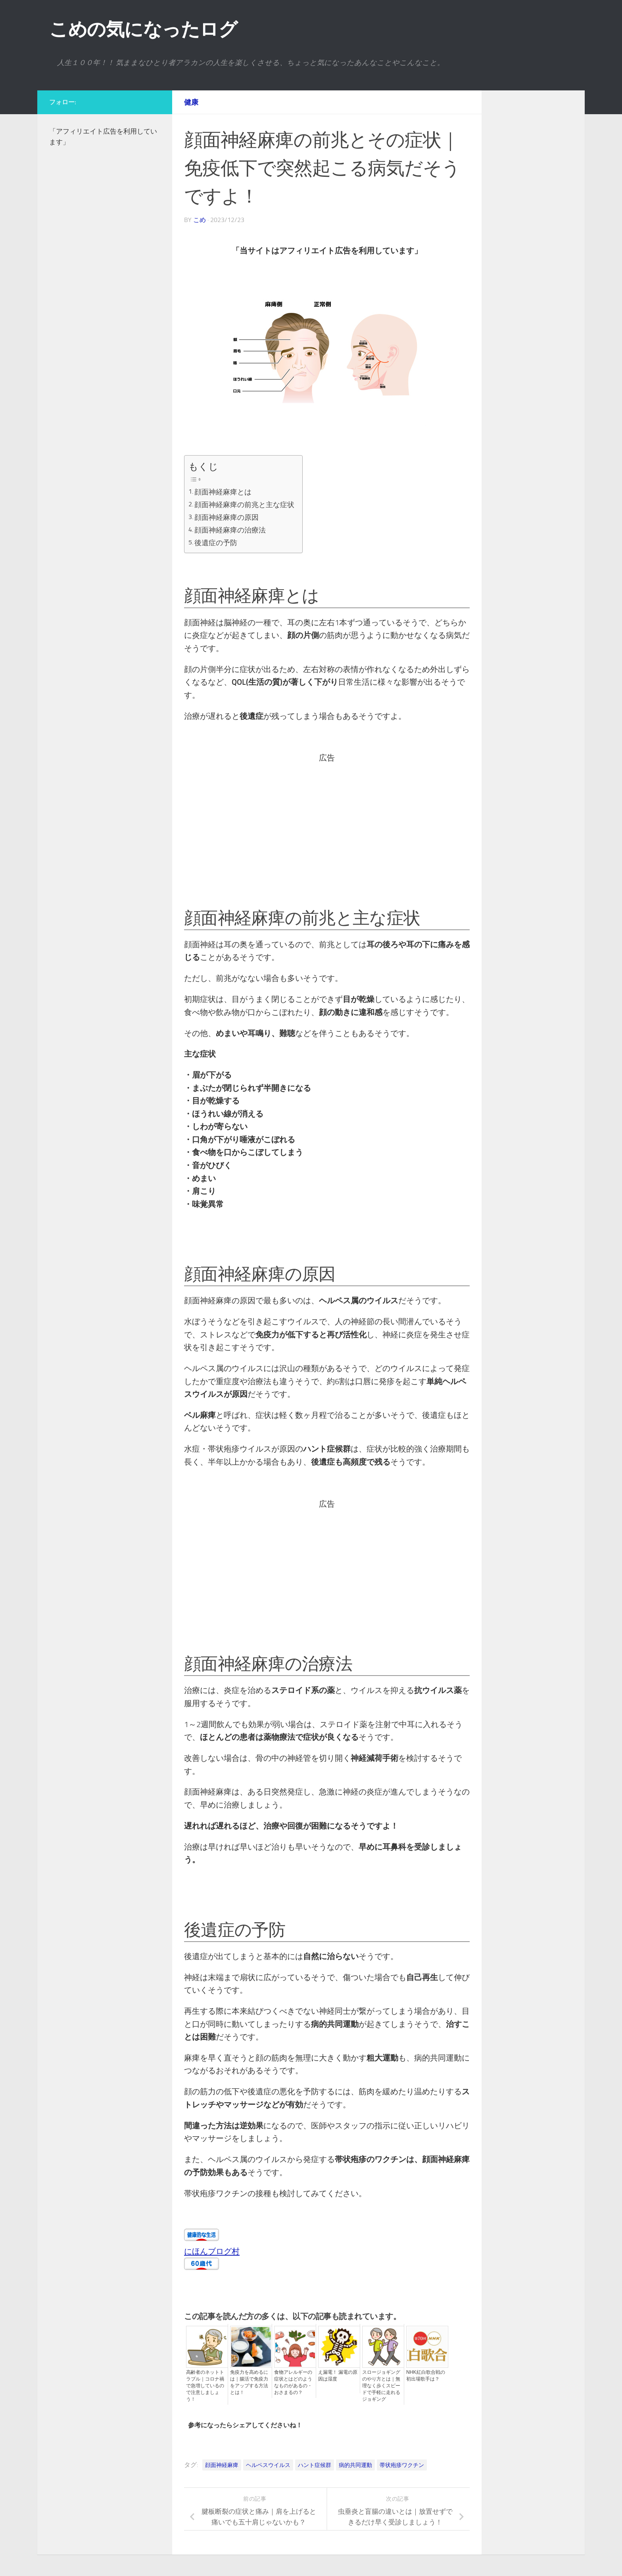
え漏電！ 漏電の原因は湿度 (337, 2373)
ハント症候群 (314, 2462)
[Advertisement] (325, 817)
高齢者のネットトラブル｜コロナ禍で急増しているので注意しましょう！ (205, 2383)
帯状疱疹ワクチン (402, 2462)
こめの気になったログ (143, 29)
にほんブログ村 (212, 2249)
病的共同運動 (355, 2462)
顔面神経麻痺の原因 (228, 515)
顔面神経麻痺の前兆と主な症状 (246, 503)
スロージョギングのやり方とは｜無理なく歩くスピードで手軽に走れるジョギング (381, 2383)
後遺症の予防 (217, 540)
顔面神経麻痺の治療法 (231, 528)
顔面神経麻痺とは (224, 491)
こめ (199, 220)
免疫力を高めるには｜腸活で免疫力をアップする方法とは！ (249, 2380)
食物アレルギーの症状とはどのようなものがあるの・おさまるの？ (293, 2380)
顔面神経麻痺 (221, 2462)
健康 (191, 102)
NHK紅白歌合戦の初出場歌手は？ (425, 2373)
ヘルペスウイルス (268, 2462)
